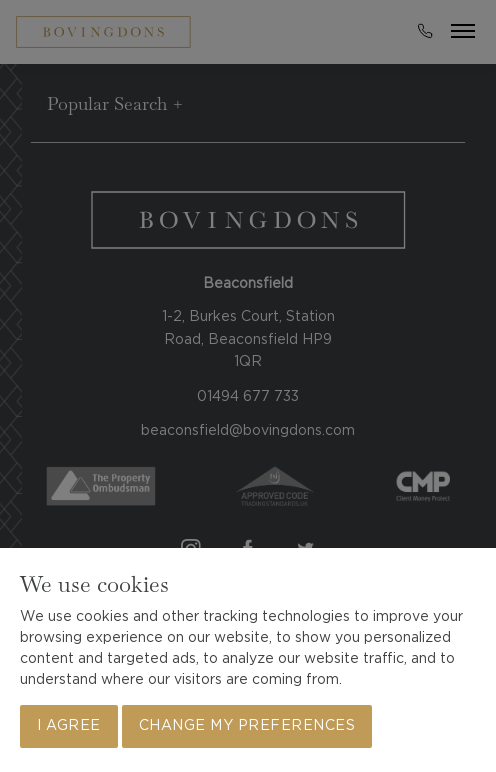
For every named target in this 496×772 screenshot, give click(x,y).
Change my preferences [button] (247, 726)
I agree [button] (69, 726)
